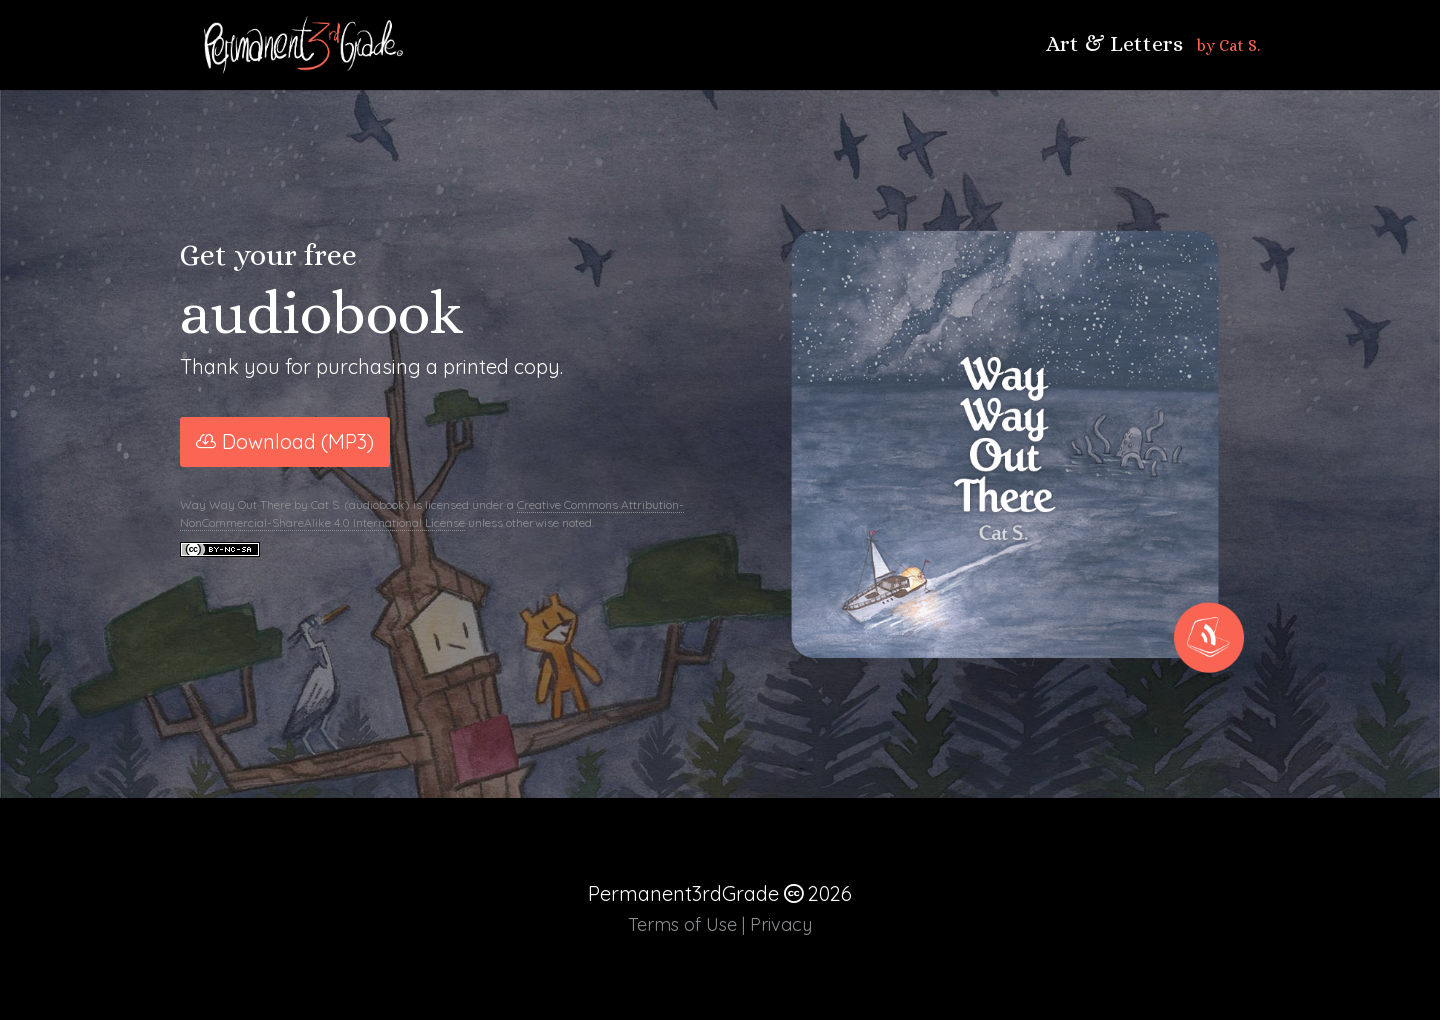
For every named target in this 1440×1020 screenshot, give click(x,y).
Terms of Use (682, 924)
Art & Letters (1114, 44)
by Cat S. (1228, 45)
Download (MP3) (298, 441)
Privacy (781, 924)
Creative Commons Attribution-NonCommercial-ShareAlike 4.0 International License (432, 513)
